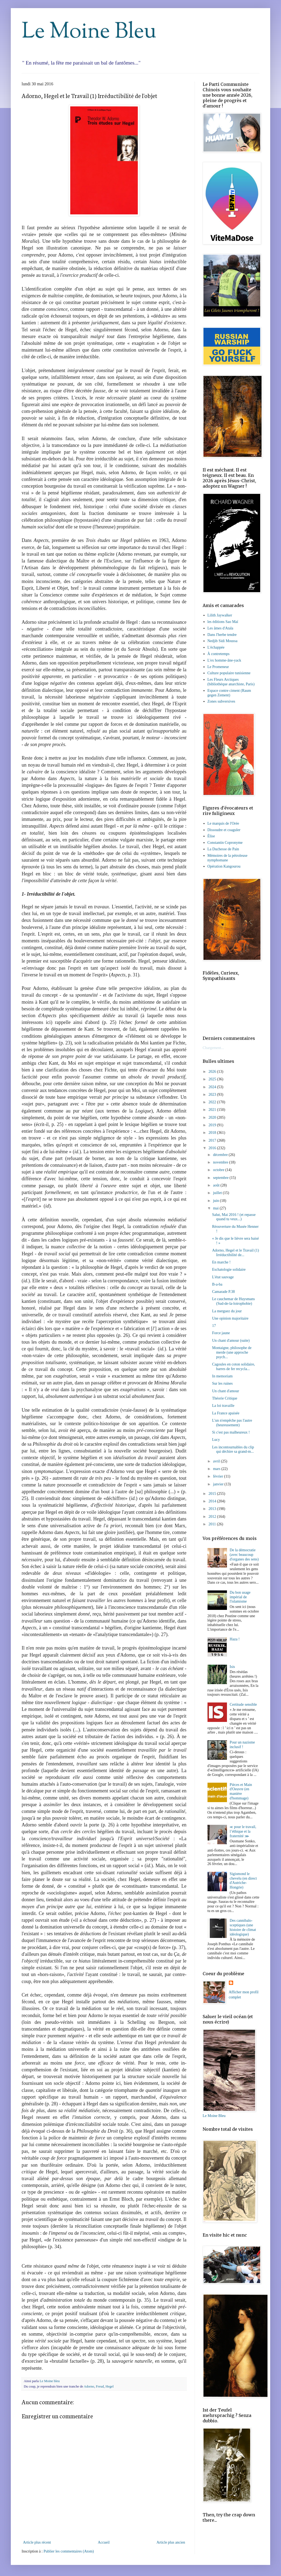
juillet (218, 1193)
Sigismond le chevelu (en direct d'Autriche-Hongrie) (243, 1880)
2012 (213, 1517)
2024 (213, 1087)
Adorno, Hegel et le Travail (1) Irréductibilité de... (235, 1252)
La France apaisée (225, 1413)
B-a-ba (217, 1284)
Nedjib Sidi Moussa (222, 641)
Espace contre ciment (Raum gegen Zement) (229, 693)
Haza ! (235, 1639)
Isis (232, 1667)
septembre (221, 1178)
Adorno (89, 2386)
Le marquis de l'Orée (223, 823)
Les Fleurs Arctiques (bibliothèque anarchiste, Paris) (231, 681)
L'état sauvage (223, 1277)
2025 (213, 1079)
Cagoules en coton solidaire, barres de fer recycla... (233, 1366)
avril (217, 1461)
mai (216, 1208)
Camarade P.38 (223, 1292)
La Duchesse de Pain (223, 849)
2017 (213, 1140)
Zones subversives (221, 701)
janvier (218, 1484)
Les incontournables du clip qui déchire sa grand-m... (233, 1449)
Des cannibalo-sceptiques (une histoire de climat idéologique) (243, 1927)
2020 (213, 1117)
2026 (213, 1072)
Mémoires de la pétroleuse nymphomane (227, 858)
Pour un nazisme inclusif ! (242, 1744)
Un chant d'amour (225, 1391)
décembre (221, 1155)
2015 (213, 1494)
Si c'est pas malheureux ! (231, 1432)
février (218, 1476)
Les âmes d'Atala (220, 628)
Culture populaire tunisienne (229, 673)
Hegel (110, 2386)
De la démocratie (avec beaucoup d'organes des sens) (244, 1554)
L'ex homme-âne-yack (224, 660)
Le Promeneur (218, 667)
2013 (213, 1509)
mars (217, 1469)
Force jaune (221, 1333)
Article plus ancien (170, 2542)
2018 (213, 1133)
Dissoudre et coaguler (224, 830)
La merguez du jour (227, 1311)
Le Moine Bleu (89, 32)
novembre (221, 1162)
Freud (100, 2386)
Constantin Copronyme (225, 843)
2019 (213, 1125)
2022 (213, 1102)
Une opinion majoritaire (230, 1318)
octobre (219, 1170)
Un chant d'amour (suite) (231, 1340)
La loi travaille (223, 1406)
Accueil (104, 2542)
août (216, 1185)
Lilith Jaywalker (220, 615)
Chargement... (213, 1048)
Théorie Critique (224, 1398)
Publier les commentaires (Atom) (69, 2551)
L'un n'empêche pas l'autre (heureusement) (232, 1422)
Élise (211, 836)
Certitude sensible (243, 1704)
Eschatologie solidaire (229, 1269)
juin (216, 1201)
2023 (213, 1095)
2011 (213, 1524)
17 (214, 1326)
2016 (213, 1148)
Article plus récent (37, 2542)
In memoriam (222, 1376)
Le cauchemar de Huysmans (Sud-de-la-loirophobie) (233, 1301)
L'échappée (216, 647)
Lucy (216, 1440)
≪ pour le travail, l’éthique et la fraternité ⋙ (243, 1831)
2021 (213, 1110)
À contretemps (219, 654)
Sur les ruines (222, 1383)
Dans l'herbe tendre (222, 635)
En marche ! (221, 1262)
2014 (213, 1501)
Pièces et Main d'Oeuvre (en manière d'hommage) (241, 1791)
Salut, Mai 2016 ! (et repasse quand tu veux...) (234, 1217)
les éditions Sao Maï (223, 622)
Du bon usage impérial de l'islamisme (240, 1597)
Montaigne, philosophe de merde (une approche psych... (232, 1352)
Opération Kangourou (224, 866)
